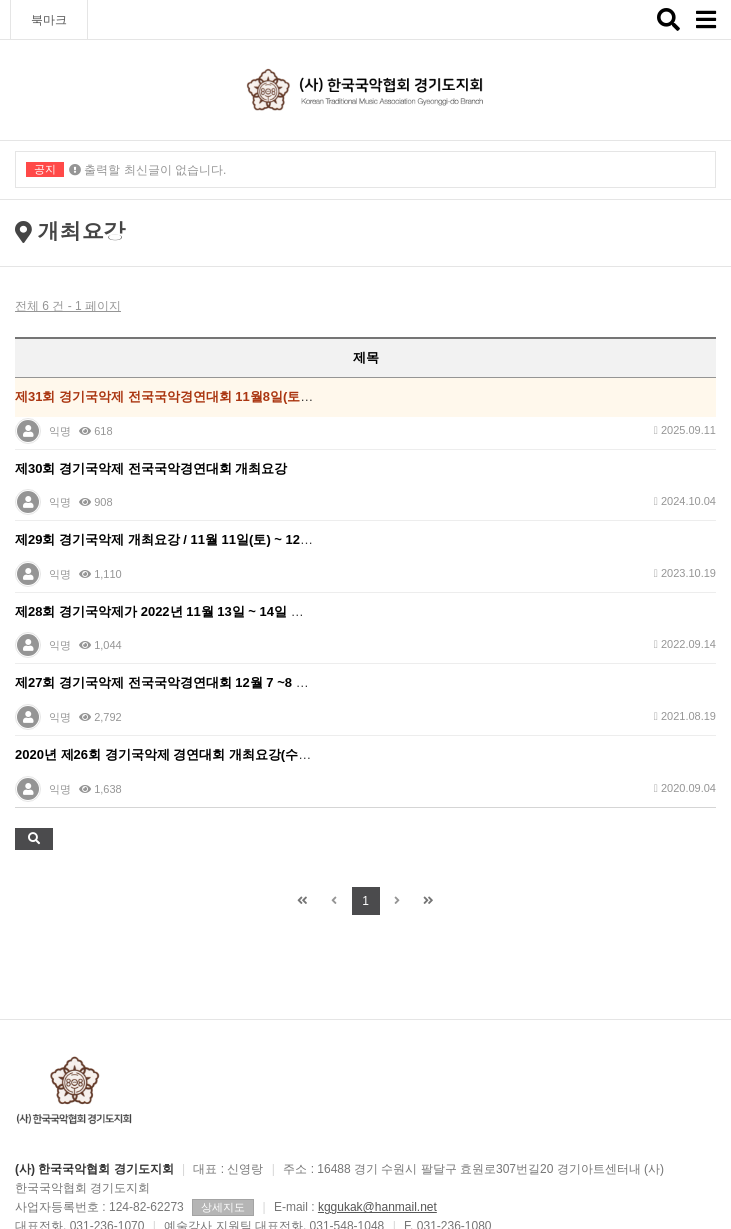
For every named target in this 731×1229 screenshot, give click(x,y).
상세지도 (223, 1207)
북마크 (49, 20)
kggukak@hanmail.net (377, 1207)
